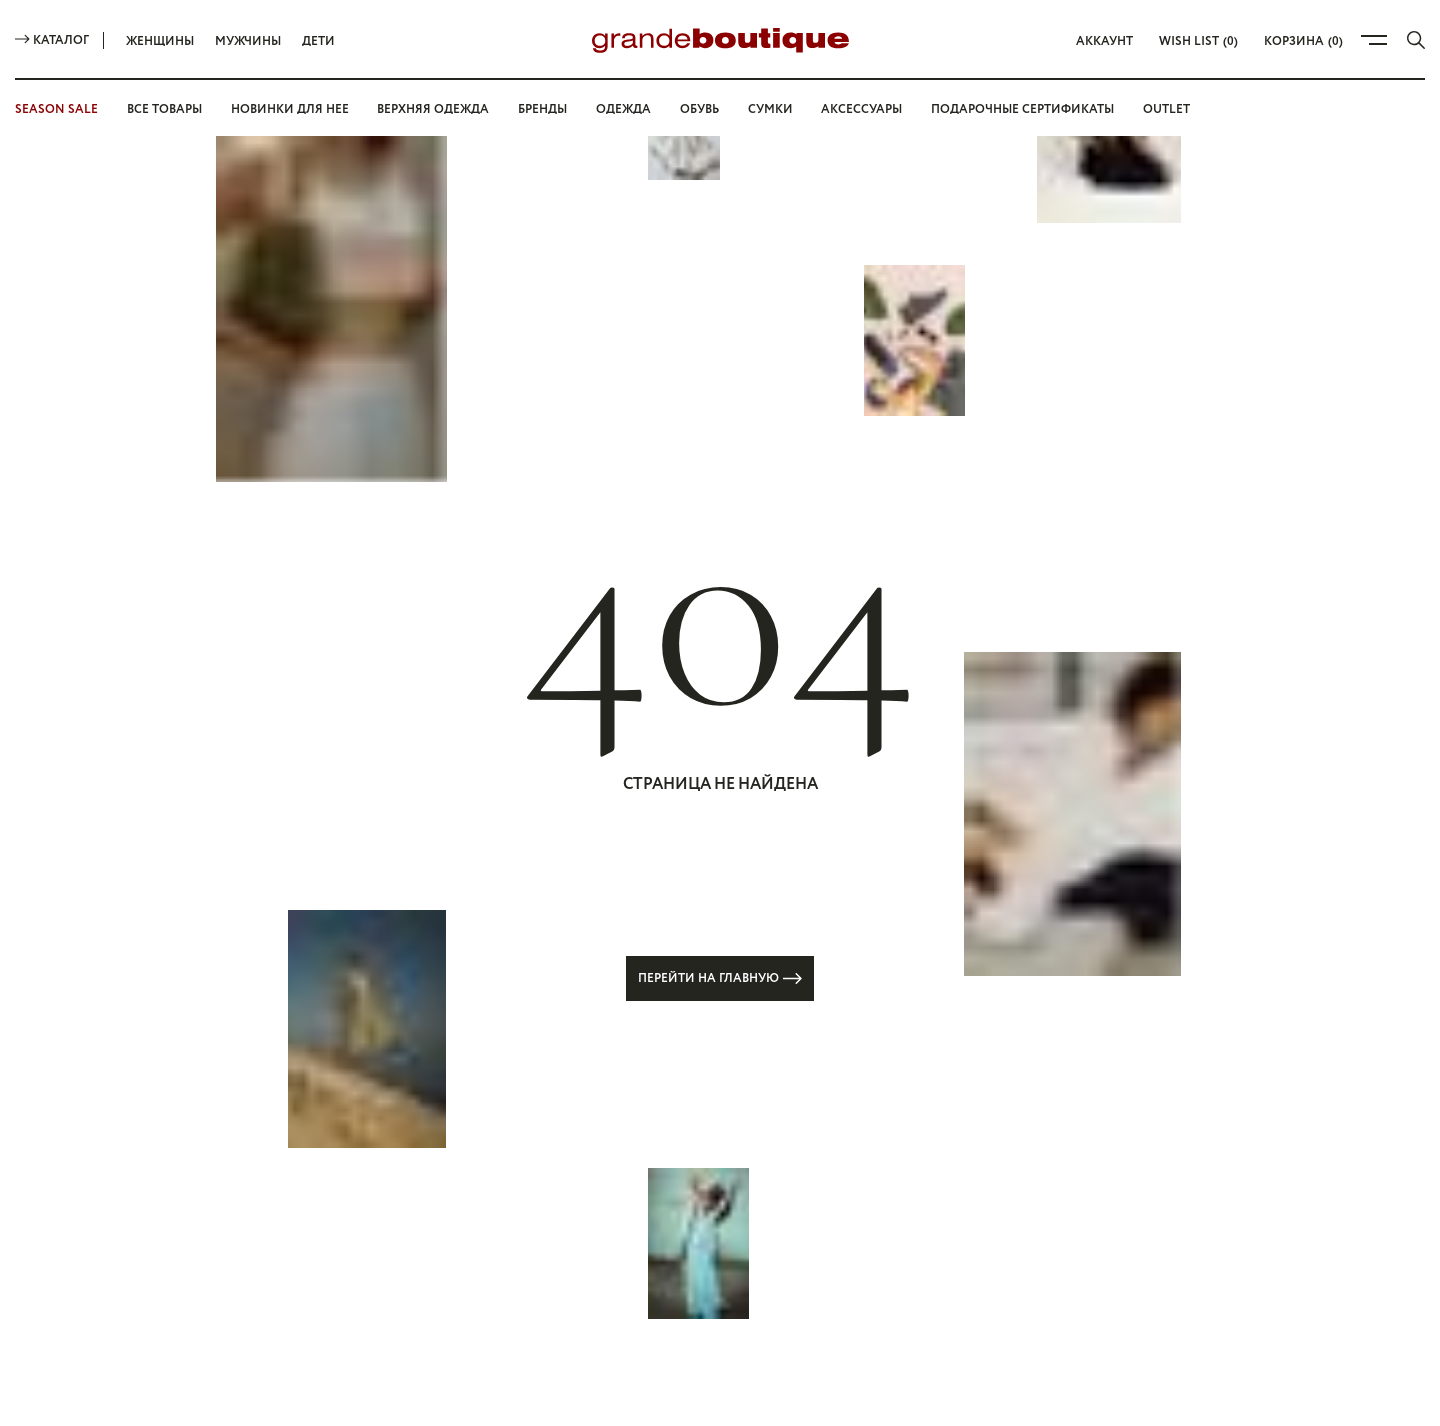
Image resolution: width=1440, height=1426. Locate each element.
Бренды (542, 109)
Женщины (160, 41)
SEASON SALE (56, 109)
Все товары (164, 109)
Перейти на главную (720, 978)
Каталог (52, 40)
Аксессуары (861, 109)
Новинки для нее (290, 109)
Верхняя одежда (433, 109)
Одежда (623, 109)
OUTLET (1166, 109)
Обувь (699, 109)
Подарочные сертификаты (1022, 109)
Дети (318, 41)
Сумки (770, 109)
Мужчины (248, 41)
